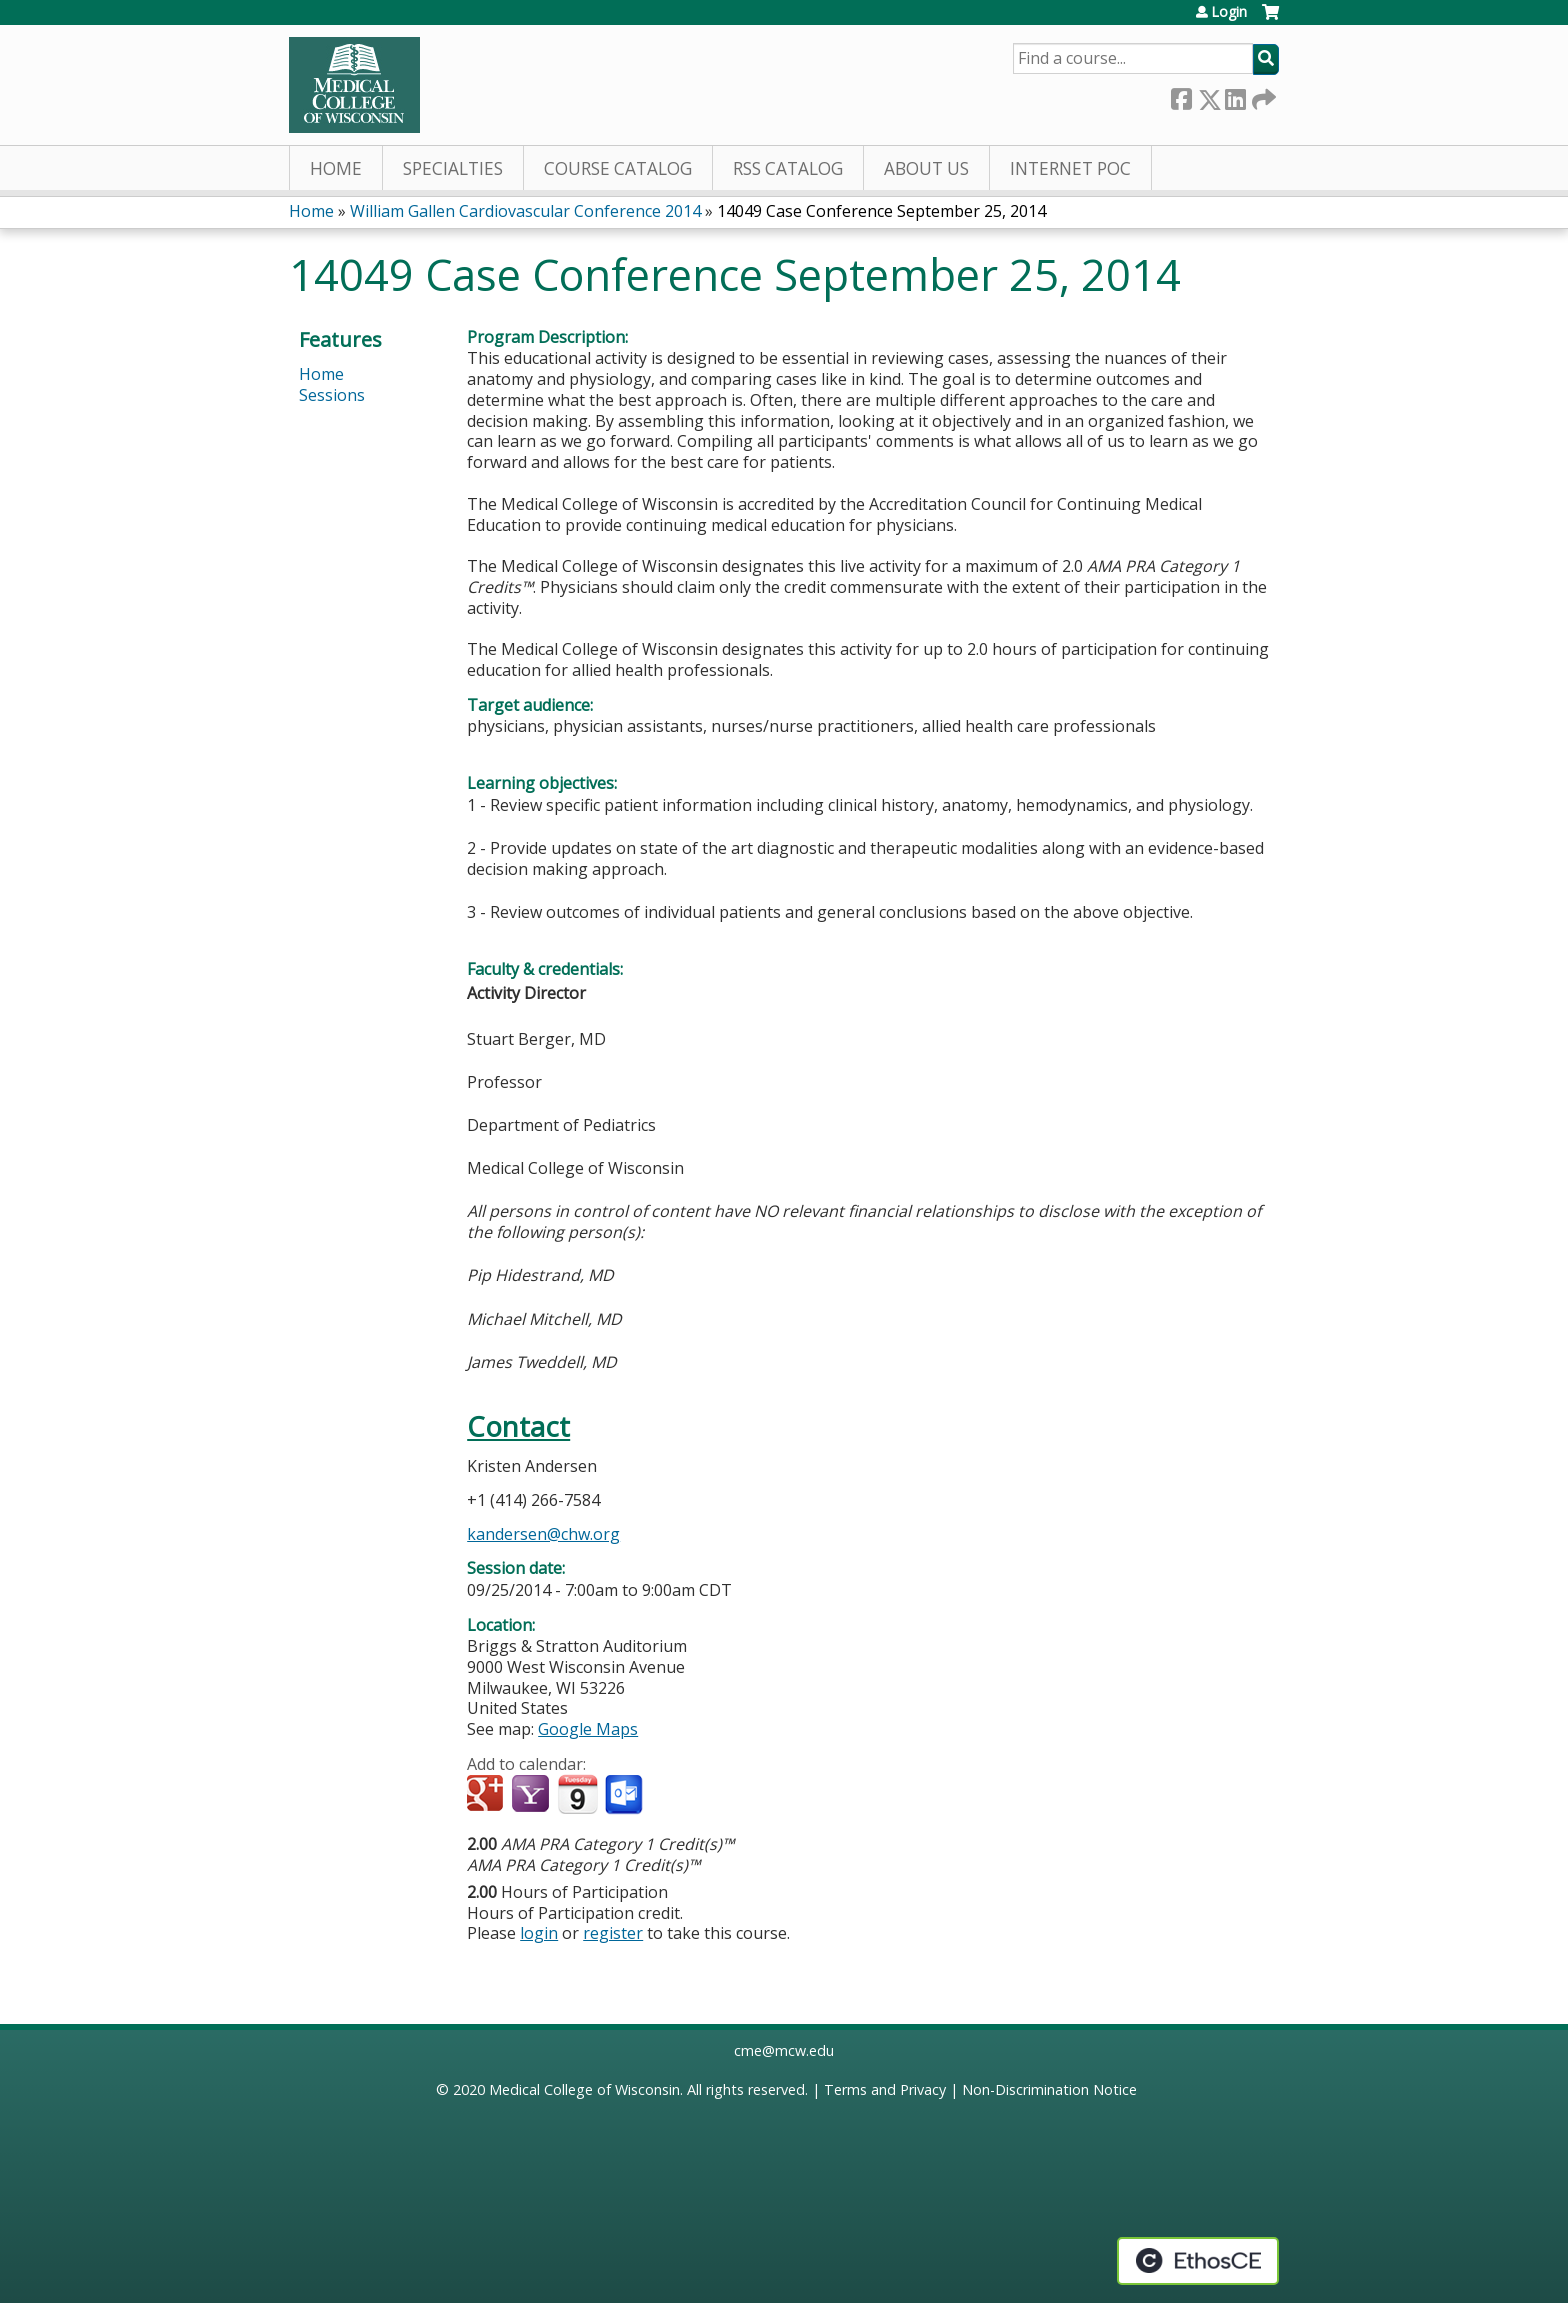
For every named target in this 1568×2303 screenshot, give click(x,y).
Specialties (453, 168)
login (539, 1933)
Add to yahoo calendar (532, 1795)
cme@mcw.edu (784, 2050)
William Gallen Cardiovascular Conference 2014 (525, 211)
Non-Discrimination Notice (1049, 2089)
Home (336, 168)
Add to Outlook (625, 1795)
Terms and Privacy (885, 2089)
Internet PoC (1070, 168)
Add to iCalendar (577, 1794)
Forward (1262, 95)
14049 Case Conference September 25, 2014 (881, 211)
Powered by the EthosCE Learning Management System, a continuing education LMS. (1198, 2261)
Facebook (1181, 95)
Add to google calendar (487, 1795)
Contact (518, 1426)
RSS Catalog (788, 168)
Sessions (332, 395)
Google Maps (588, 1729)
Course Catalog (618, 168)
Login (1229, 12)
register (613, 1933)
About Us (926, 168)
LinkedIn (1235, 95)
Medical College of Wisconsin (584, 2089)
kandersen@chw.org (543, 1534)
